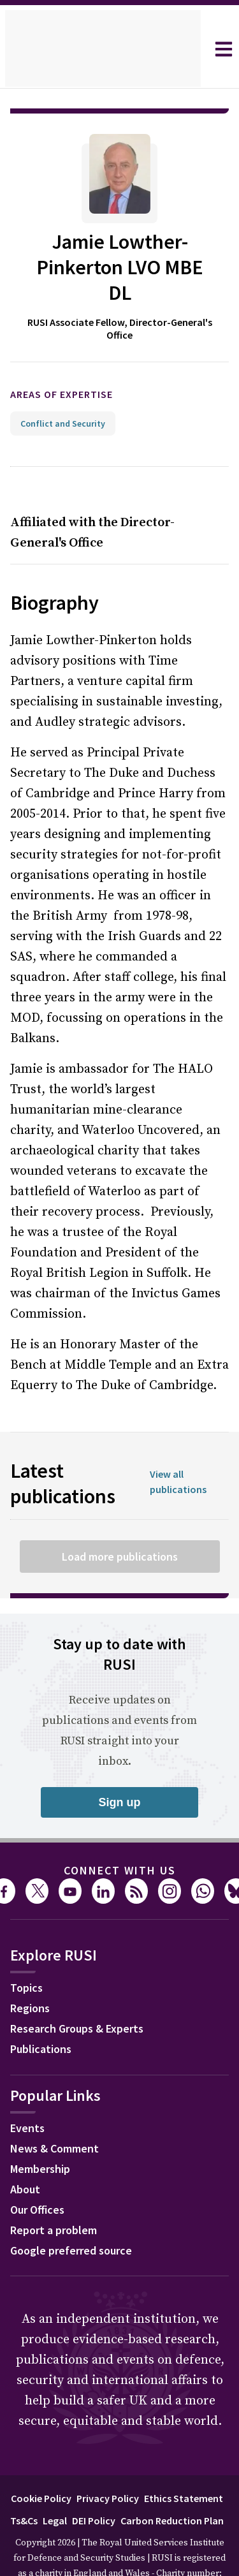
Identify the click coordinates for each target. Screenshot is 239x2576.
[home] (103, 49)
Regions (30, 1972)
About (25, 2153)
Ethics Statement (183, 2462)
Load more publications (120, 1520)
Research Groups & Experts (76, 1992)
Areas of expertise (61, 358)
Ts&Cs (24, 2484)
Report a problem (53, 2194)
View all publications (178, 1446)
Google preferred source (71, 2214)
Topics (26, 1952)
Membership (40, 2133)
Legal (55, 2484)
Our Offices (37, 2174)
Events (27, 2092)
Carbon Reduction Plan (172, 2484)
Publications (40, 2013)
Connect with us (120, 1834)
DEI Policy (93, 2484)
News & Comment (54, 2112)
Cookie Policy (41, 2462)
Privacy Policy (107, 2462)
